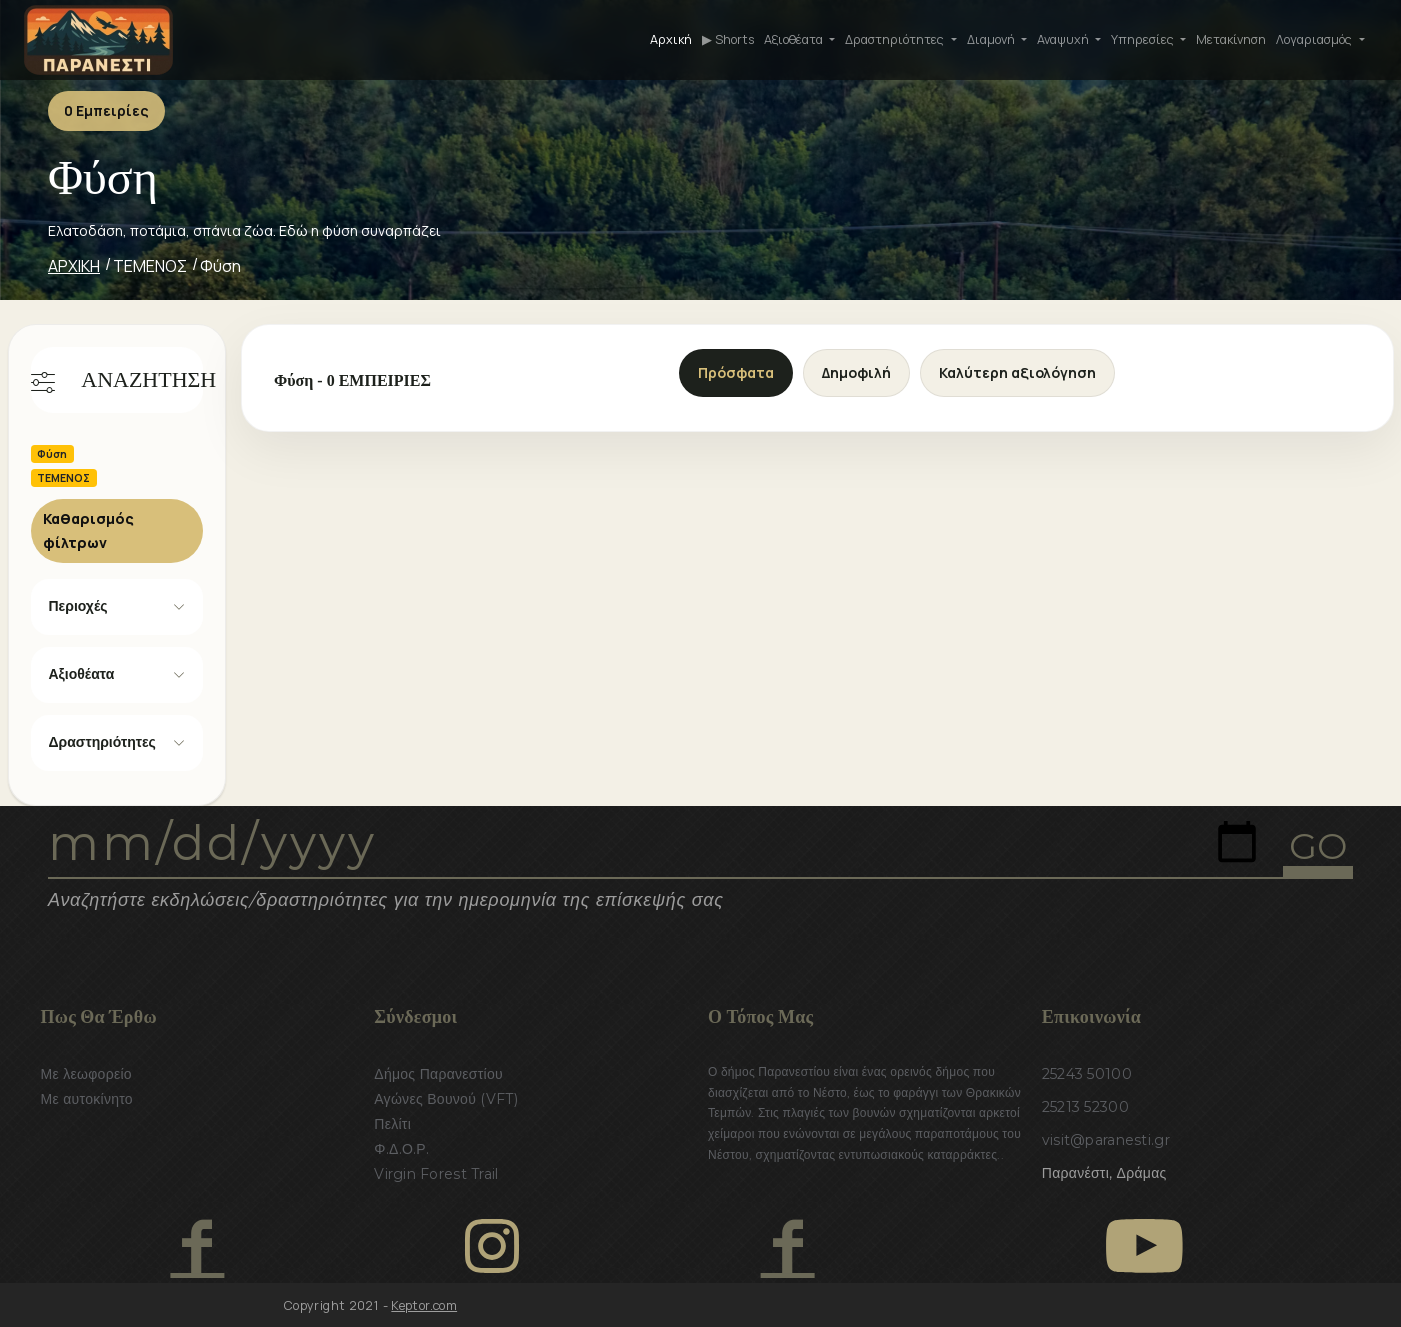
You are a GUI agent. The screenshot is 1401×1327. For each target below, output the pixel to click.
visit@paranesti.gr (1106, 1140)
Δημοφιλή (856, 372)
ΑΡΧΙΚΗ (74, 266)
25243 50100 (1087, 1074)
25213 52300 (1085, 1107)
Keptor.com (424, 1305)
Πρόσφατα (736, 372)
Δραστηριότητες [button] (896, 39)
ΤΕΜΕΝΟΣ (150, 266)
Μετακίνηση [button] (1231, 39)
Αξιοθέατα (82, 674)
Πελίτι (392, 1124)
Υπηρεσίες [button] (1144, 39)
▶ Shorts (728, 39)
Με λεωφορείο (86, 1074)
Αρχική (671, 39)
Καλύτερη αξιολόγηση (1017, 372)
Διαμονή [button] (992, 39)
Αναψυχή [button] (1064, 39)
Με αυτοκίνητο (87, 1099)
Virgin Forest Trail (436, 1174)
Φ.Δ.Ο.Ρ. (401, 1149)
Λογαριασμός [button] (1315, 39)
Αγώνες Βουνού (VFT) (446, 1099)
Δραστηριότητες (102, 742)
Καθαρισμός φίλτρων (88, 530)
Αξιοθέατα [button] (795, 39)
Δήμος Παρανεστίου (438, 1074)
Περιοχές (78, 606)
